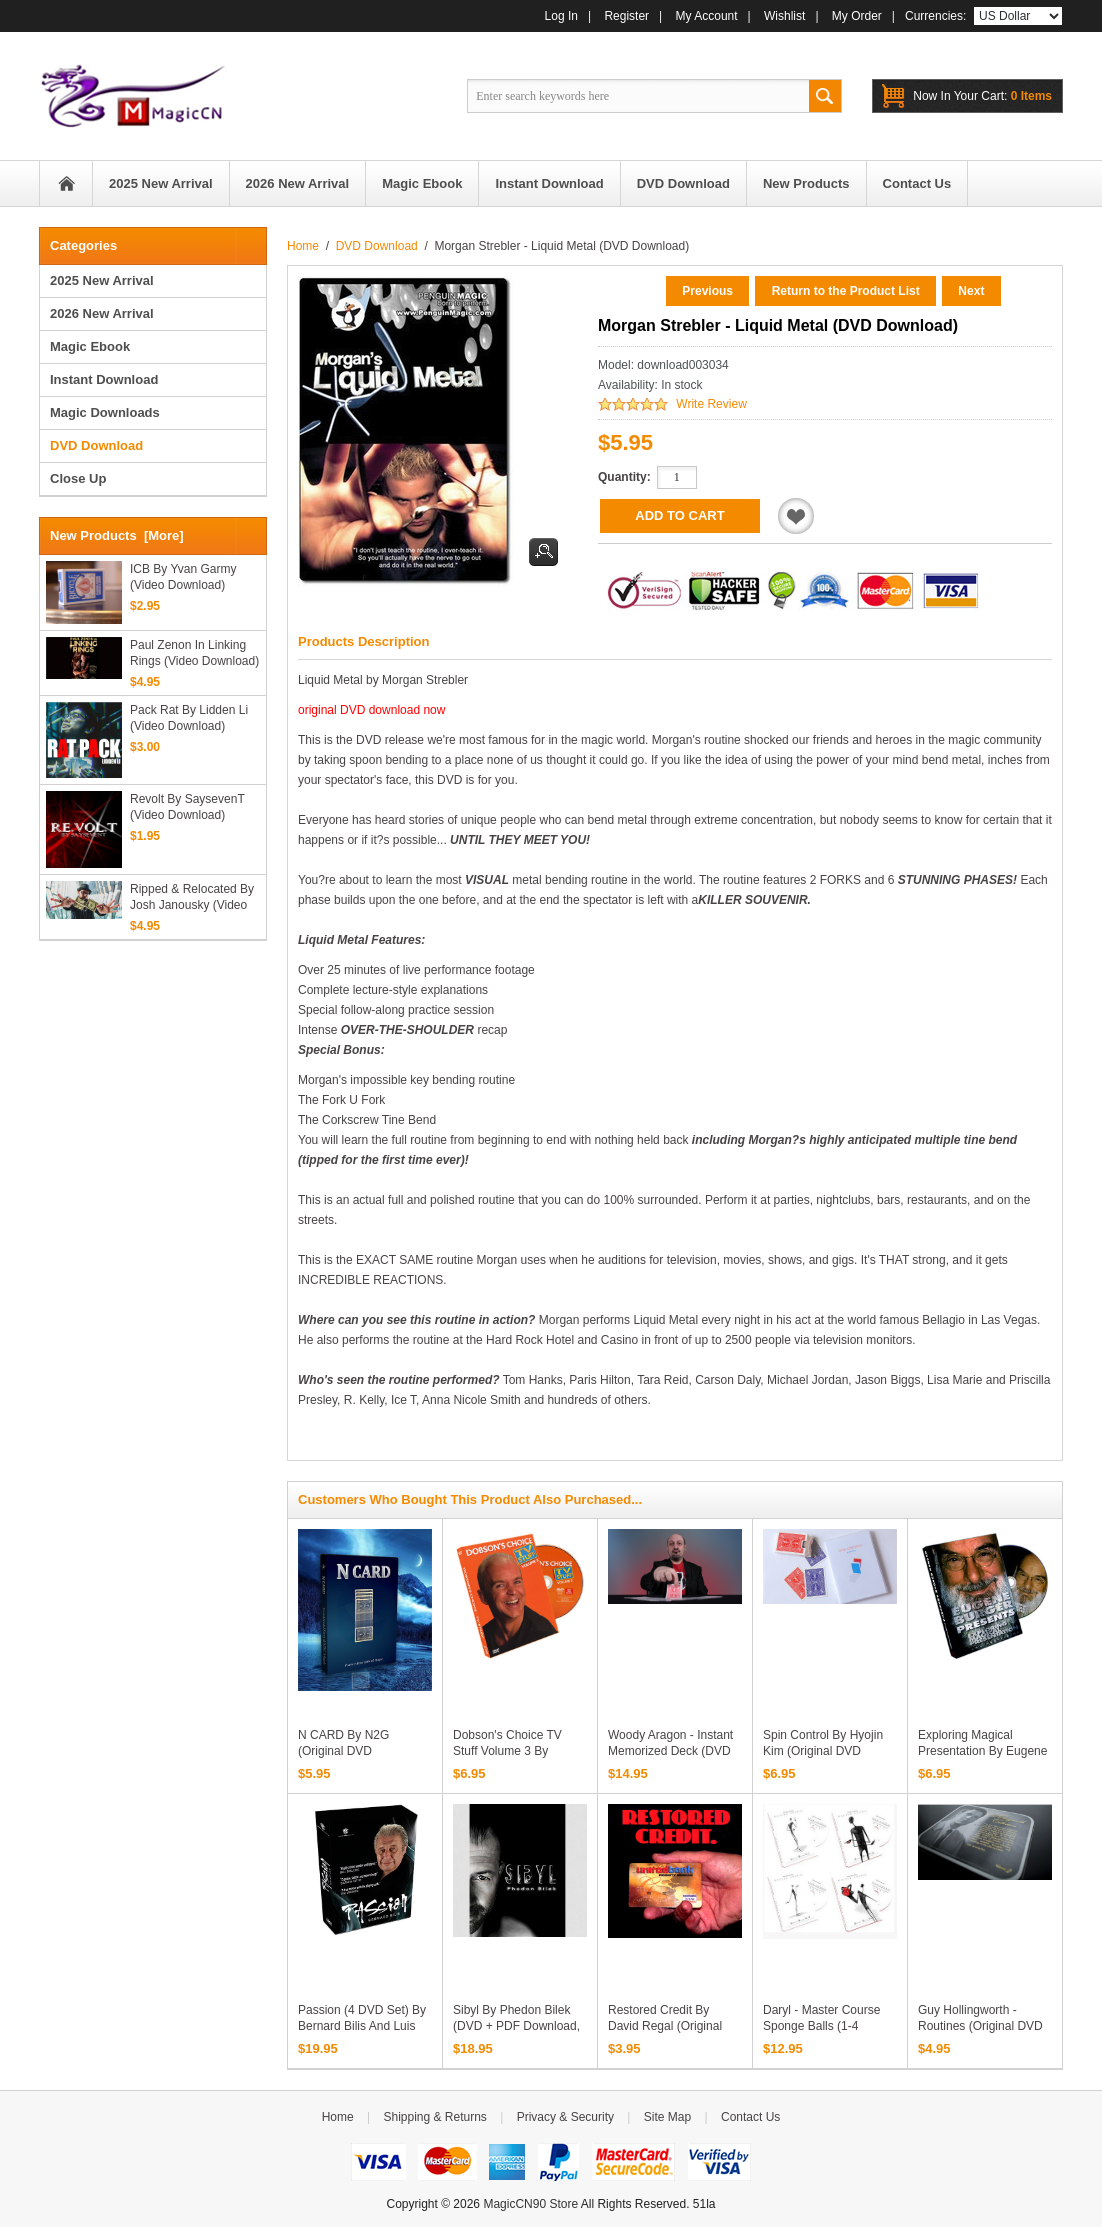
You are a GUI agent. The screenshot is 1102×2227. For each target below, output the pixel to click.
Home (66, 183)
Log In (561, 16)
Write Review (711, 404)
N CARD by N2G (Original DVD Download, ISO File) (351, 1751)
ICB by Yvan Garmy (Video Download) (183, 577)
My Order (857, 16)
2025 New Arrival (102, 280)
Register (626, 16)
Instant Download (104, 379)
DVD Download (377, 246)
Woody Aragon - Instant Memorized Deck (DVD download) (670, 1751)
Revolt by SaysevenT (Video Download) (187, 807)
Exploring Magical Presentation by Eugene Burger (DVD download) (982, 1751)
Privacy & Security (565, 2117)
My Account (707, 16)
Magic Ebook (90, 346)
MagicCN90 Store (530, 2204)
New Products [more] (117, 535)
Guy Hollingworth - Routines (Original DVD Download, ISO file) (980, 2026)
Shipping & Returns (434, 2117)
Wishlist (784, 16)
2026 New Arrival (102, 313)
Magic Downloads (105, 412)
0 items (982, 96)
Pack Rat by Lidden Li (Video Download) (189, 718)
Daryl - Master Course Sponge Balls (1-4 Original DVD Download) (828, 2026)
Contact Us (750, 2117)
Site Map (667, 2117)
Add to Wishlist (796, 516)
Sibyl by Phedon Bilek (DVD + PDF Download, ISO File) (516, 2026)
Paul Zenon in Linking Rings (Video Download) (194, 653)
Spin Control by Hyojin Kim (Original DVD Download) (823, 1751)
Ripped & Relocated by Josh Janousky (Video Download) (192, 897)
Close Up (78, 478)
